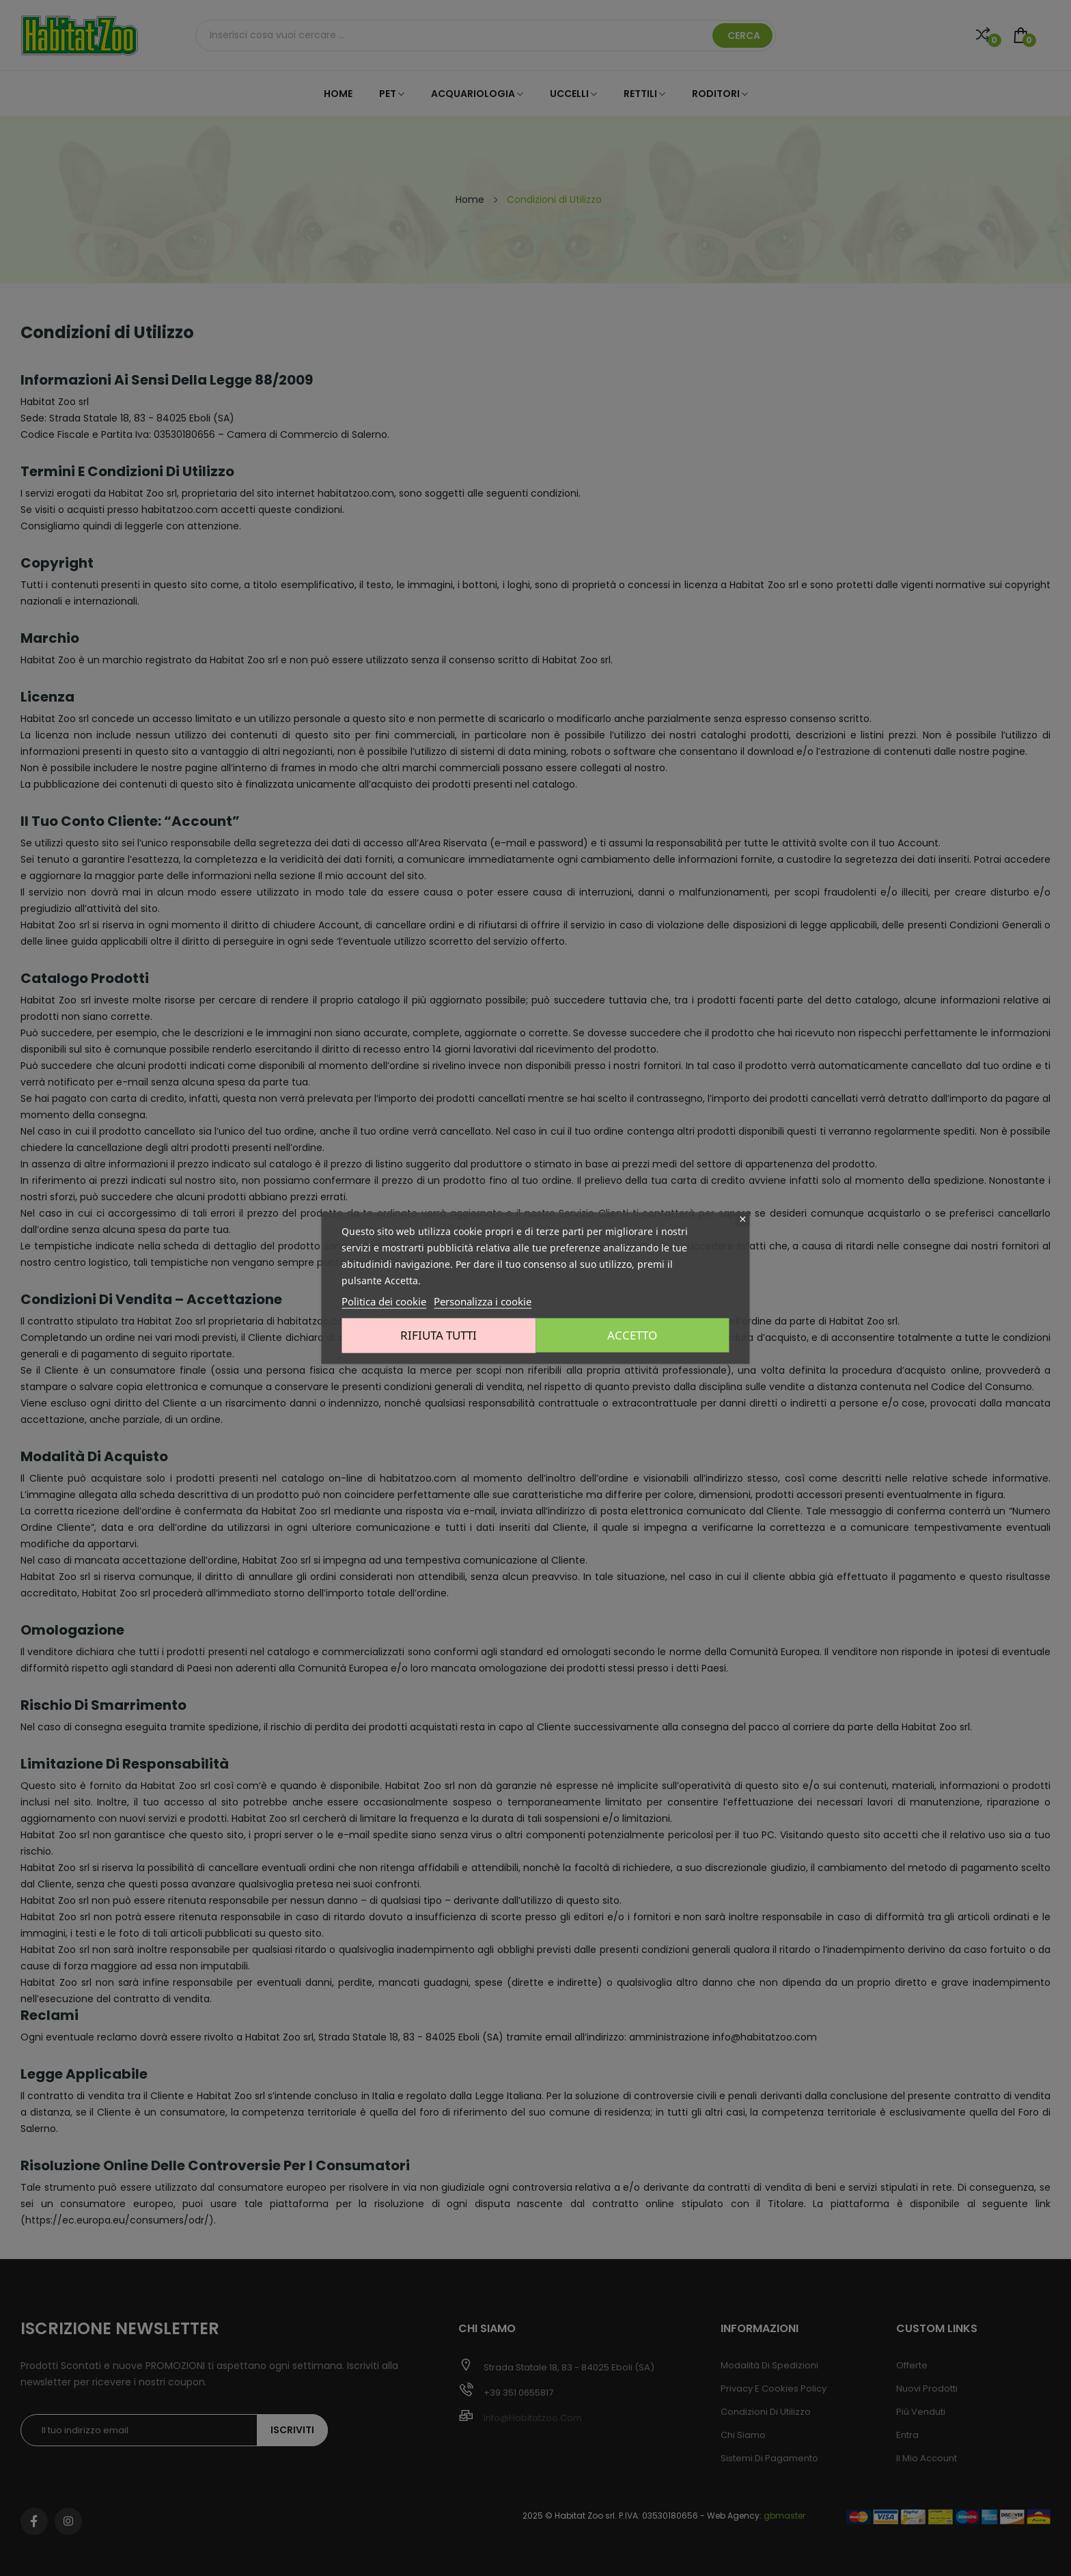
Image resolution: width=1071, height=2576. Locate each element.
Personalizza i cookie (482, 1301)
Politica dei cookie (384, 1301)
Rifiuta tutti (436, 1335)
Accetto (634, 1335)
